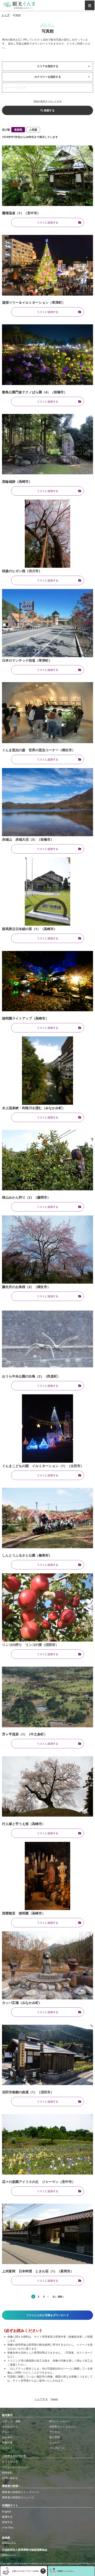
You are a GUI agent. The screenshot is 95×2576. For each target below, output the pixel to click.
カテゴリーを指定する (62, 77)
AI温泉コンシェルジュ (62, 2426)
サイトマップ (10, 2462)
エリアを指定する (63, 66)
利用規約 (7, 2472)
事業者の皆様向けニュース (18, 2497)
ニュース (54, 2442)
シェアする (41, 2399)
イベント (7, 2448)
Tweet (54, 2399)
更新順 (18, 130)
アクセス (54, 2432)
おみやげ (7, 2437)
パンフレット (57, 2448)
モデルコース (10, 2426)
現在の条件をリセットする (48, 101)
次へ (55, 2296)
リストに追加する (59, 222)
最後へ (61, 2296)
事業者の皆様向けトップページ (20, 2492)
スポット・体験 (11, 2421)
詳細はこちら (9, 2542)
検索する (47, 110)
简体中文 (7, 2522)
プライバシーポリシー (15, 2467)
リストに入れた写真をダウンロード (47, 2315)
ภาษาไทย (7, 2527)
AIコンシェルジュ (60, 2421)
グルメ (6, 2432)
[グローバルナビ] (90, 5)
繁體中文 (7, 2517)
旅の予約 (54, 2437)
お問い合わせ (10, 2478)
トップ (5, 15)
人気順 (33, 130)
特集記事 (7, 2442)
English (6, 2511)
